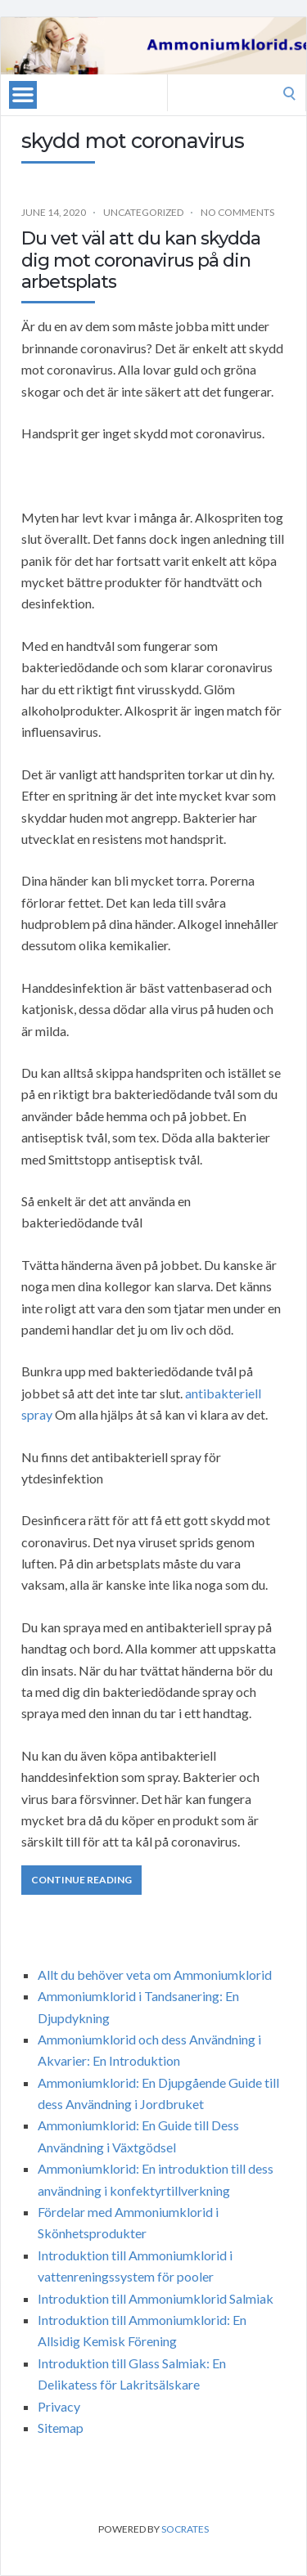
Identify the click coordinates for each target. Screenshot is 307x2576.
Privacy (59, 2406)
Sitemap (61, 2427)
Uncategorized (143, 212)
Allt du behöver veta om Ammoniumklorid (155, 1974)
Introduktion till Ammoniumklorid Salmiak (155, 2298)
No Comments (237, 212)
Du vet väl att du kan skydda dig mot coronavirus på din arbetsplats (140, 260)
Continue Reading (81, 1880)
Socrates (185, 2529)
